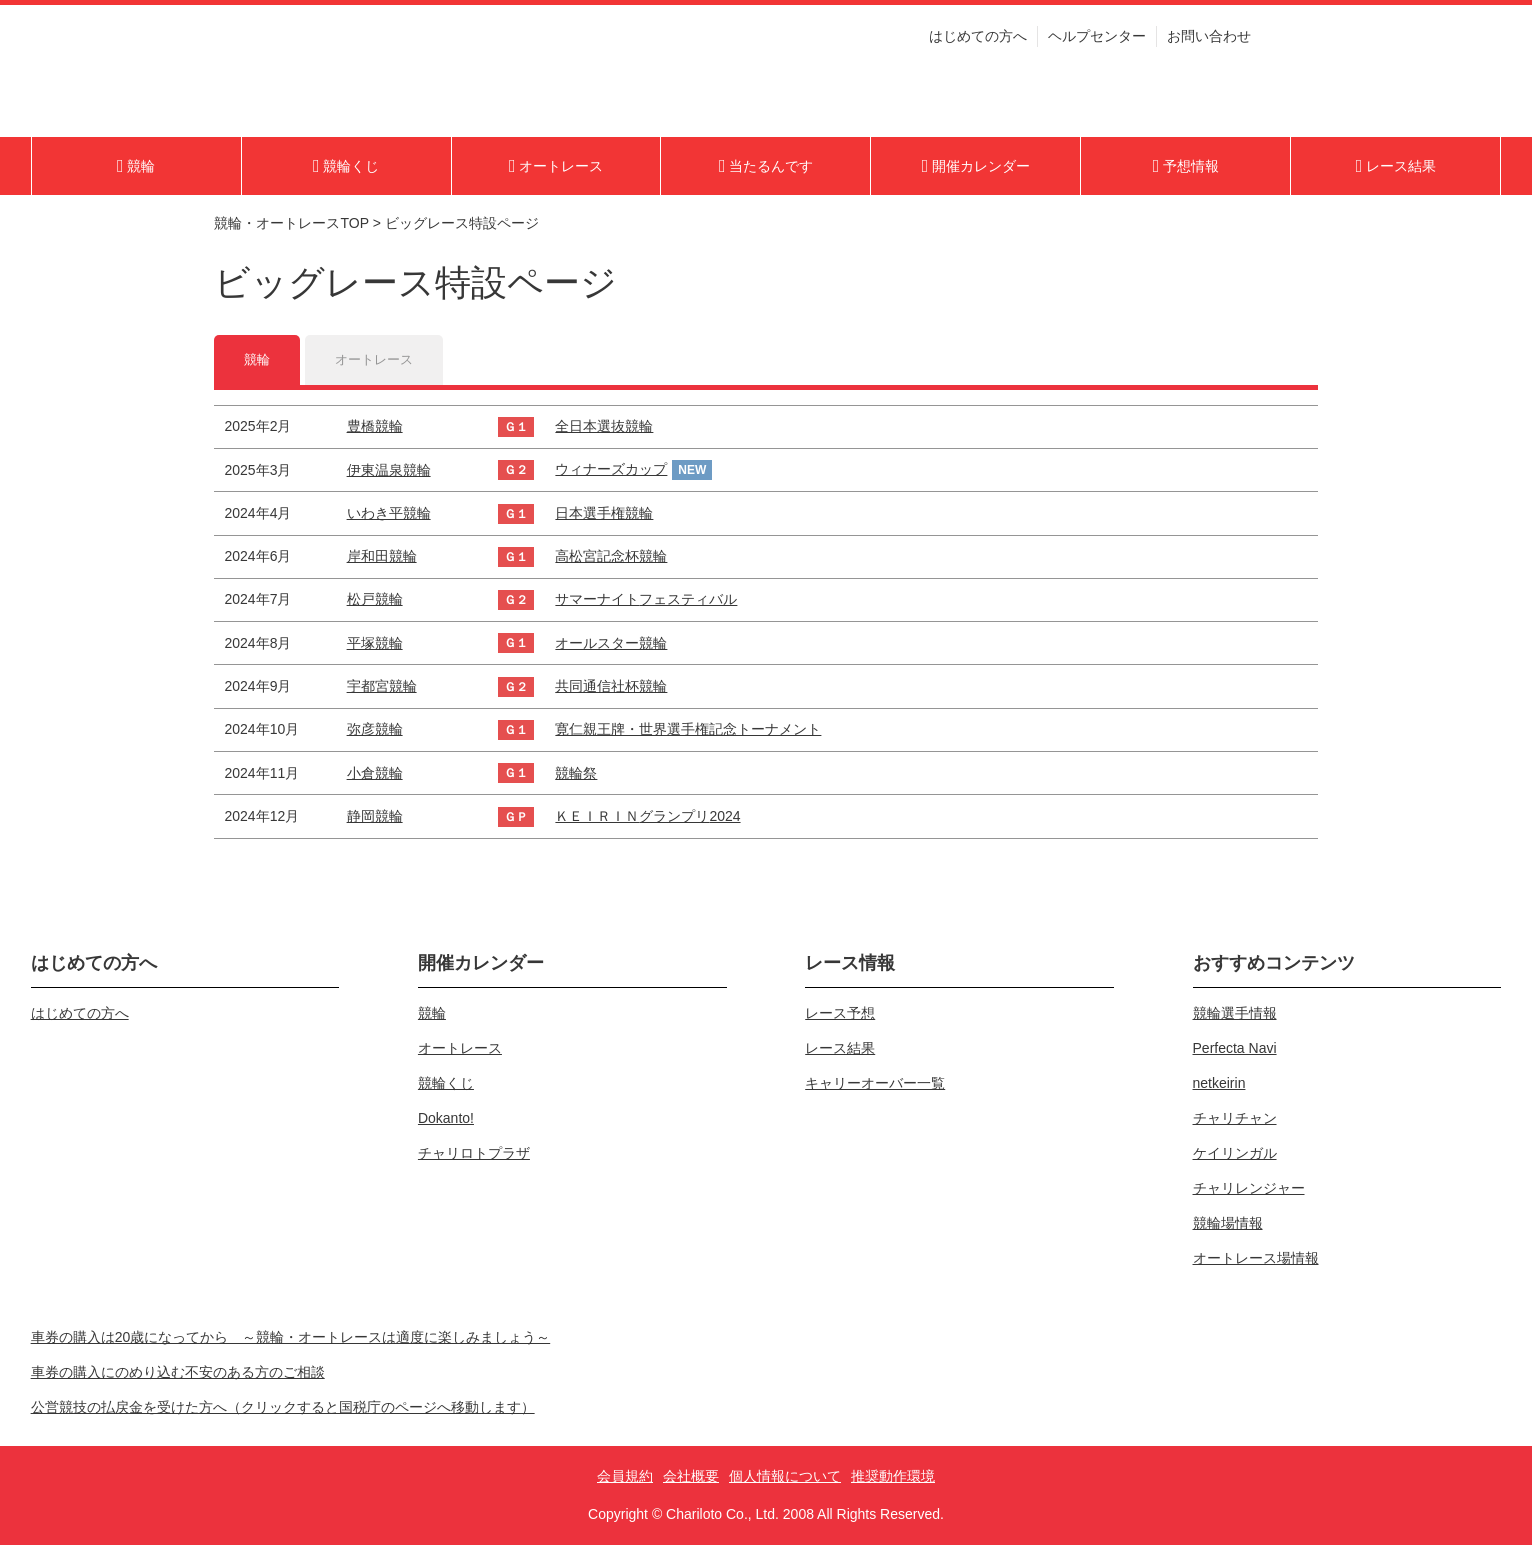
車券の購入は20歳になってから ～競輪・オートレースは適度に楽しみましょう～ (291, 1339)
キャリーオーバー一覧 (875, 1085)
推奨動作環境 (893, 1478)
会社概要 (691, 1478)
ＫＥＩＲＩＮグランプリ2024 (647, 818)
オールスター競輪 (611, 645)
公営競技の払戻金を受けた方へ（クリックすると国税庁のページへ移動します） (283, 1409)
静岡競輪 (375, 818)
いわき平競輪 (389, 515)
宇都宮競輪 (382, 688)
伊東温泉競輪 (389, 471)
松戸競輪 (375, 601)
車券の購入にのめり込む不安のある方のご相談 (178, 1374)
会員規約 (625, 1478)
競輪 (258, 360)
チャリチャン (1235, 1120)
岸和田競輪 (382, 558)
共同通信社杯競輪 (611, 688)
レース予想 (840, 1015)
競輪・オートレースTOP (291, 223)
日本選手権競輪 (604, 515)
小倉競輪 (375, 774)
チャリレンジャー (1249, 1190)
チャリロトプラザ (474, 1155)
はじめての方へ (978, 43)
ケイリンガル (1235, 1155)
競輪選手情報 (1235, 1015)
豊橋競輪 (375, 428)
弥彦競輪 (375, 731)
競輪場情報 (1228, 1225)
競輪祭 (576, 774)
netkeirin (1219, 1085)
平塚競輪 (375, 645)
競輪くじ (446, 1085)
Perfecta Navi (1235, 1050)
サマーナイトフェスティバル (646, 601)
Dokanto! (446, 1120)
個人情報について (785, 1478)
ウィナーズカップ (611, 471)
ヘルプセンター (1097, 43)
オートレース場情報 (1256, 1260)
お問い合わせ (1209, 43)
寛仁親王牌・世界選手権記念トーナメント (688, 731)
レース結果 (840, 1050)
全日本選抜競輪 (604, 428)
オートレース (379, 360)
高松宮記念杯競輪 (611, 558)
